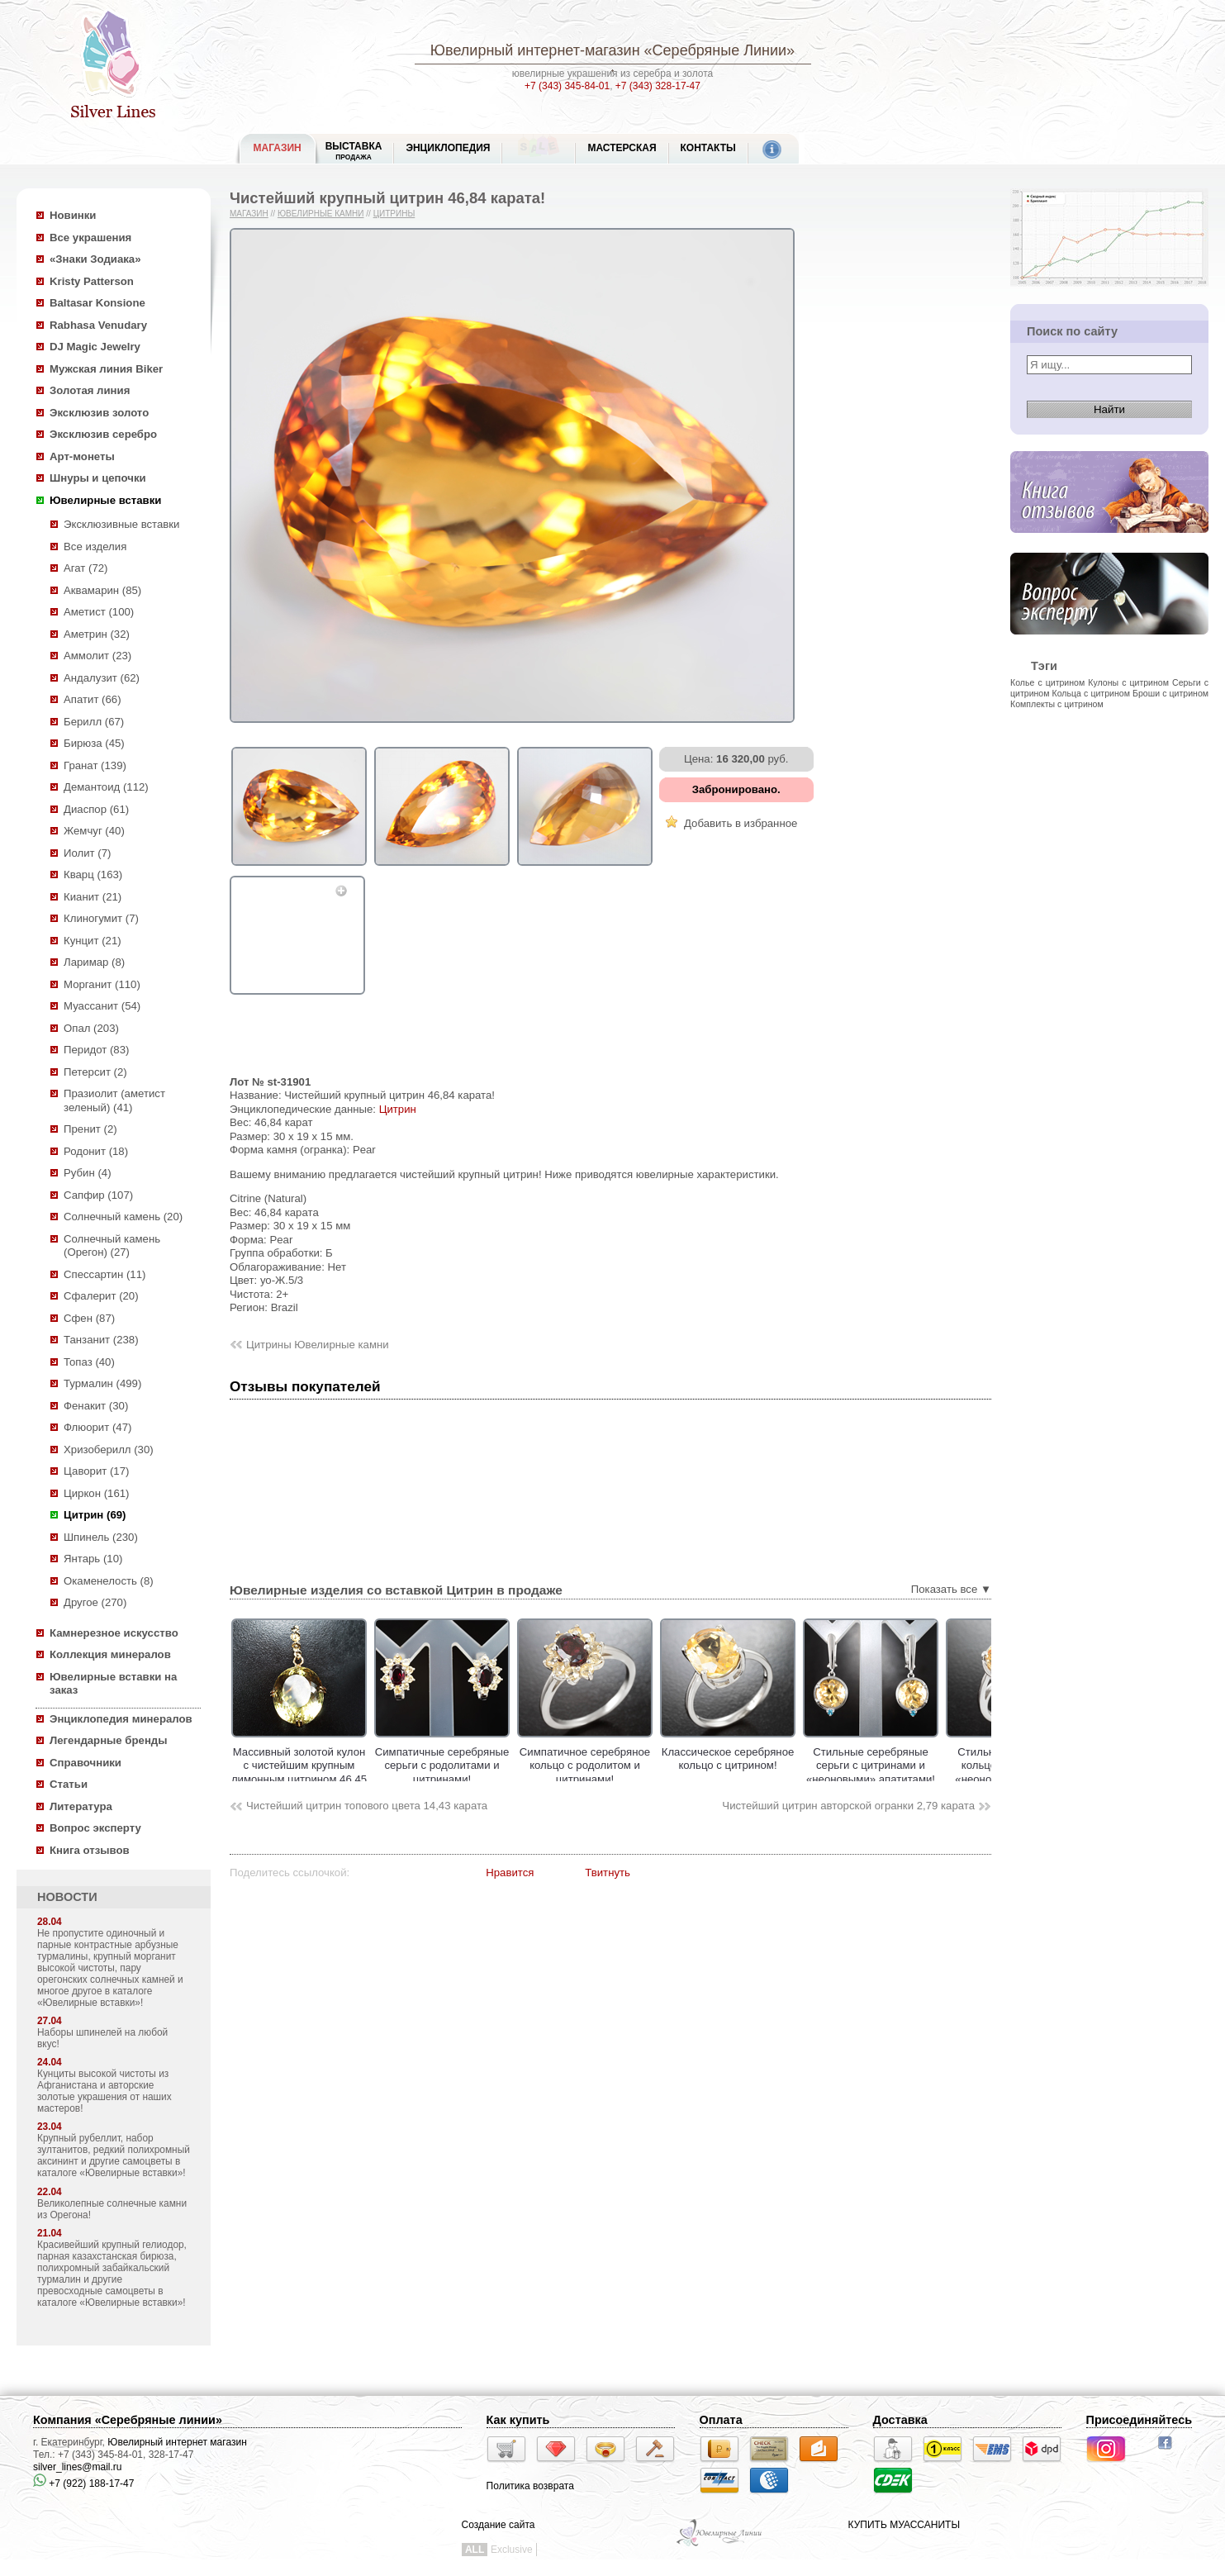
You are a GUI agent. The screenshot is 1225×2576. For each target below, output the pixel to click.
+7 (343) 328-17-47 (657, 86)
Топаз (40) (89, 1362)
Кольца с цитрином (1091, 693)
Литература (81, 1806)
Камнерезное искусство (114, 1633)
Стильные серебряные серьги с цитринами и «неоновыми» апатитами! (945, 1765)
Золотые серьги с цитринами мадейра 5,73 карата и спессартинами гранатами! (231, 1772)
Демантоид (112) (106, 787)
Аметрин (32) (97, 634)
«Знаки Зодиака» (95, 259)
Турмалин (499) (102, 1383)
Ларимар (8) (94, 962)
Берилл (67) (94, 721)
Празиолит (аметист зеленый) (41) (114, 1100)
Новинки (73, 215)
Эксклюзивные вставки (122, 524)
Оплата (721, 2419)
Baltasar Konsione (97, 303)
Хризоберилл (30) (109, 1449)
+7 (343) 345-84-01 (567, 86)
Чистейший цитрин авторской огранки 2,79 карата (848, 1805)
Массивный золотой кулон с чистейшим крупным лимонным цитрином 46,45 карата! (373, 1772)
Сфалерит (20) (101, 1296)
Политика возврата (530, 2486)
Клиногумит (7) (101, 918)
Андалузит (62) (102, 678)
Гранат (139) (95, 765)
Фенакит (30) (96, 1406)
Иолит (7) (87, 853)
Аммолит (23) (97, 655)
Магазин (249, 213)
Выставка (353, 150)
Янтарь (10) (93, 1558)
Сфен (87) (89, 1318)
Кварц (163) (93, 874)
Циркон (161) (96, 1493)
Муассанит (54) (102, 1006)
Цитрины (394, 213)
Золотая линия (90, 390)
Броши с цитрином (1170, 693)
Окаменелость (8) (109, 1581)
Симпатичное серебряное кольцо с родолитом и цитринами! (659, 1765)
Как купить (518, 2419)
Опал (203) (91, 1028)
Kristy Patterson (92, 281)
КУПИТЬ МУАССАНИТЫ (904, 2525)
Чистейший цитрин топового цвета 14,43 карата (366, 1805)
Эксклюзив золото (99, 412)
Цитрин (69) (95, 1515)
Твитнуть (607, 1872)
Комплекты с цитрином (1057, 704)
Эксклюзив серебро (103, 434)
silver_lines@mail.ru (77, 2467)
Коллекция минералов (110, 1654)
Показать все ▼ (951, 1589)
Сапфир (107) (98, 1195)
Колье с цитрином (1047, 682)
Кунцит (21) (92, 940)
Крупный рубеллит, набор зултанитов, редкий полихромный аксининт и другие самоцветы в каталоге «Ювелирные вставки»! (113, 2155)
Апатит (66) (92, 699)
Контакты (708, 148)
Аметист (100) (99, 612)
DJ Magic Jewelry (95, 346)
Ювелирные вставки (105, 500)
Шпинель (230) (101, 1537)
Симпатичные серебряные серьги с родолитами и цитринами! (516, 1765)
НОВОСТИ (67, 1896)
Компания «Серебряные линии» (127, 2419)
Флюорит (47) (97, 1427)
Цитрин (397, 1109)
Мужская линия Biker (106, 369)
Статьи (69, 1784)
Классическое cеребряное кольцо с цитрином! (802, 1759)
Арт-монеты (82, 456)
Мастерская (621, 148)
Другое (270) (95, 1602)
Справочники (85, 1762)
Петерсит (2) (95, 1072)
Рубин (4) (88, 1173)
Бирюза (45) (94, 743)
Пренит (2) (90, 1129)
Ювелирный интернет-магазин (535, 50)
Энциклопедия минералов (121, 1719)
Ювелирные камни (321, 213)
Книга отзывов (90, 1850)
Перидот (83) (96, 1049)
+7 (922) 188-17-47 (83, 2483)
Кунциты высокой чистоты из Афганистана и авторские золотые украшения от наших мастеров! (104, 2091)
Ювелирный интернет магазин (177, 2442)
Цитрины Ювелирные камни (317, 1344)
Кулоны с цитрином (1128, 682)
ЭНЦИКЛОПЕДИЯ (448, 148)
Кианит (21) (92, 897)
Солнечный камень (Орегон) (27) (112, 1246)
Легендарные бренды (109, 1740)
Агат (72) (86, 568)
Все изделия (95, 546)
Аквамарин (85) (102, 590)
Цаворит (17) (96, 1471)
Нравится (510, 1872)
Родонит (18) (96, 1151)
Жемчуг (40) (94, 831)
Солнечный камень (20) (123, 1216)
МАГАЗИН (278, 148)
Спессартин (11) (104, 1274)
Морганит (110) (102, 984)
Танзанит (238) (101, 1339)
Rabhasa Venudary (98, 325)
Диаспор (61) (96, 809)
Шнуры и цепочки (98, 478)
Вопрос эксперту (95, 1828)
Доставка (900, 2419)
